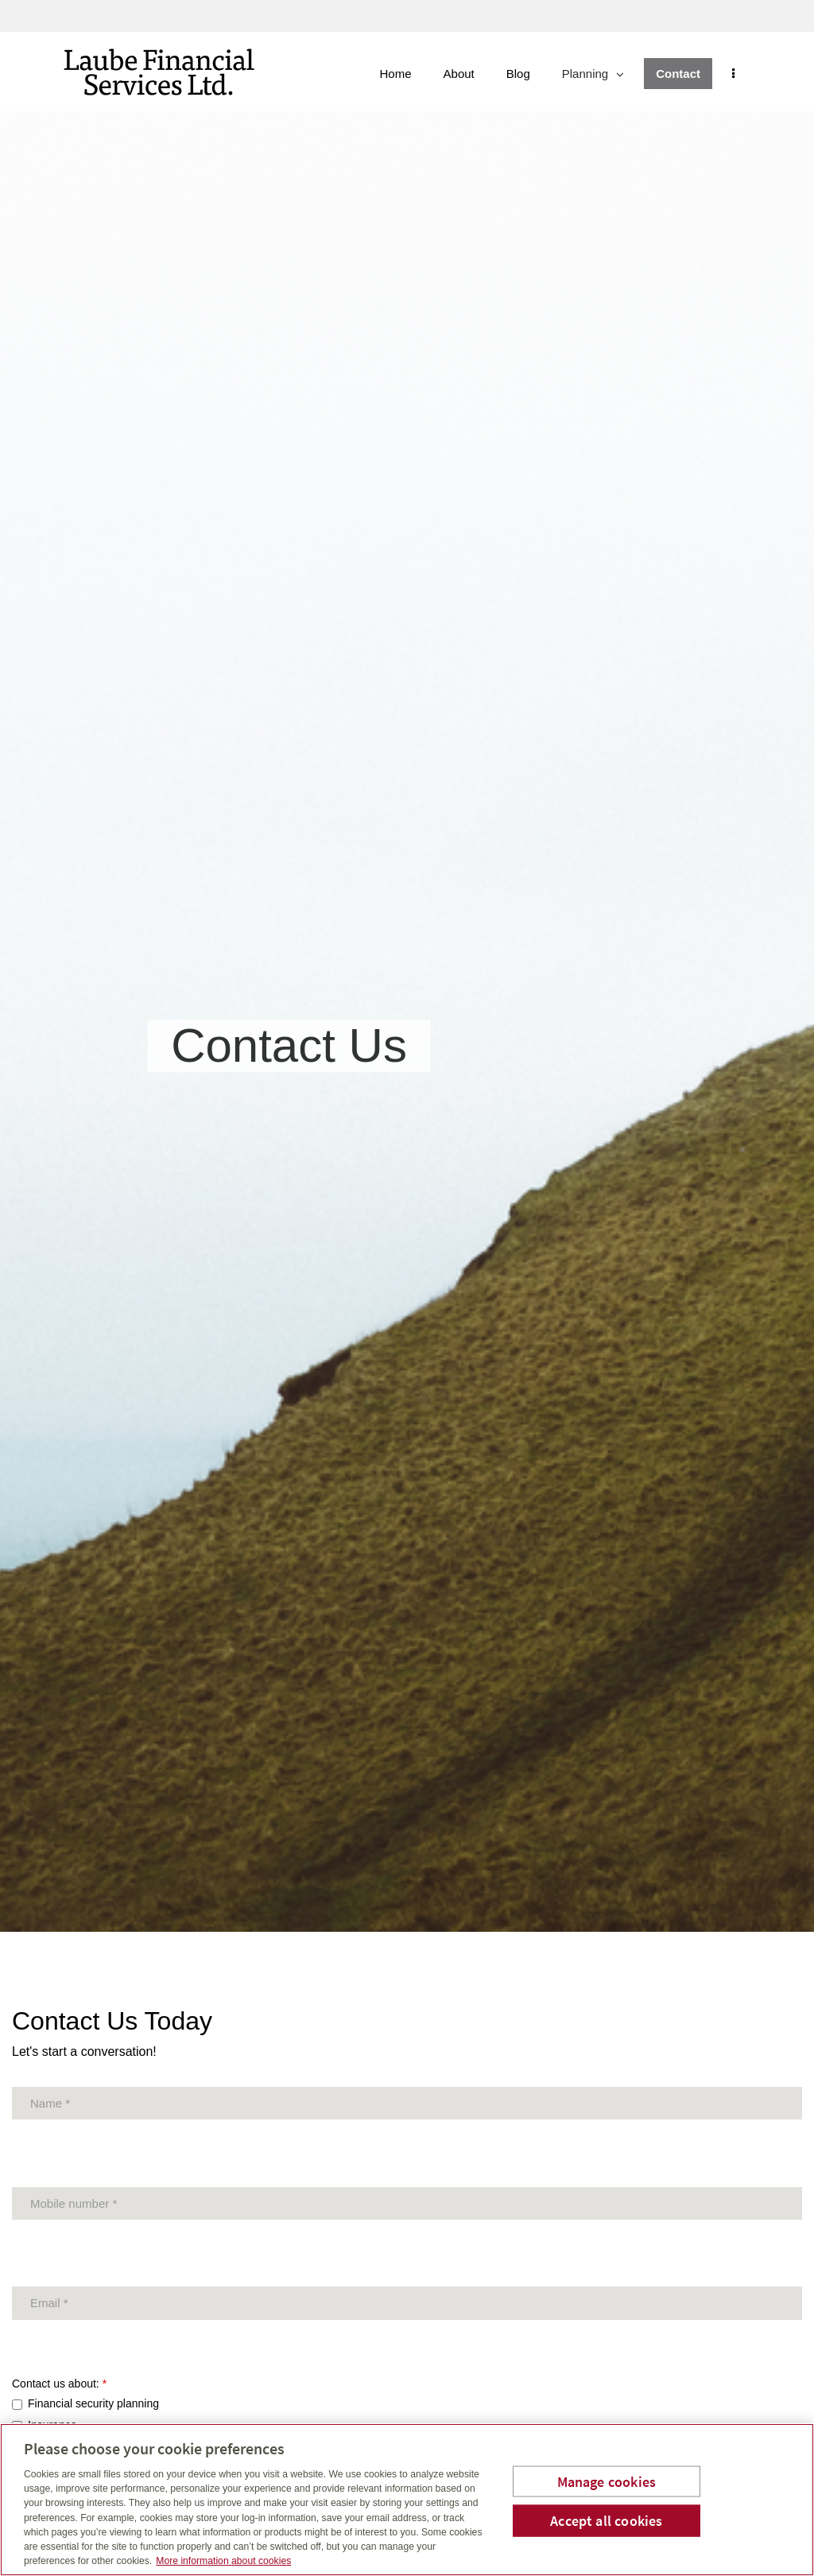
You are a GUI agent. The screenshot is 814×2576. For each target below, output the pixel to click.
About (467, 73)
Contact (686, 73)
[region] (407, 2499)
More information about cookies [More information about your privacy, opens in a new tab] (223, 2560)
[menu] (741, 73)
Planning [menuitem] (600, 77)
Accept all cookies (606, 2521)
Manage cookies (607, 2481)
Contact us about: (59, 2383)
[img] (407, 966)
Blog (526, 73)
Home (404, 73)
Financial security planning (93, 2403)
